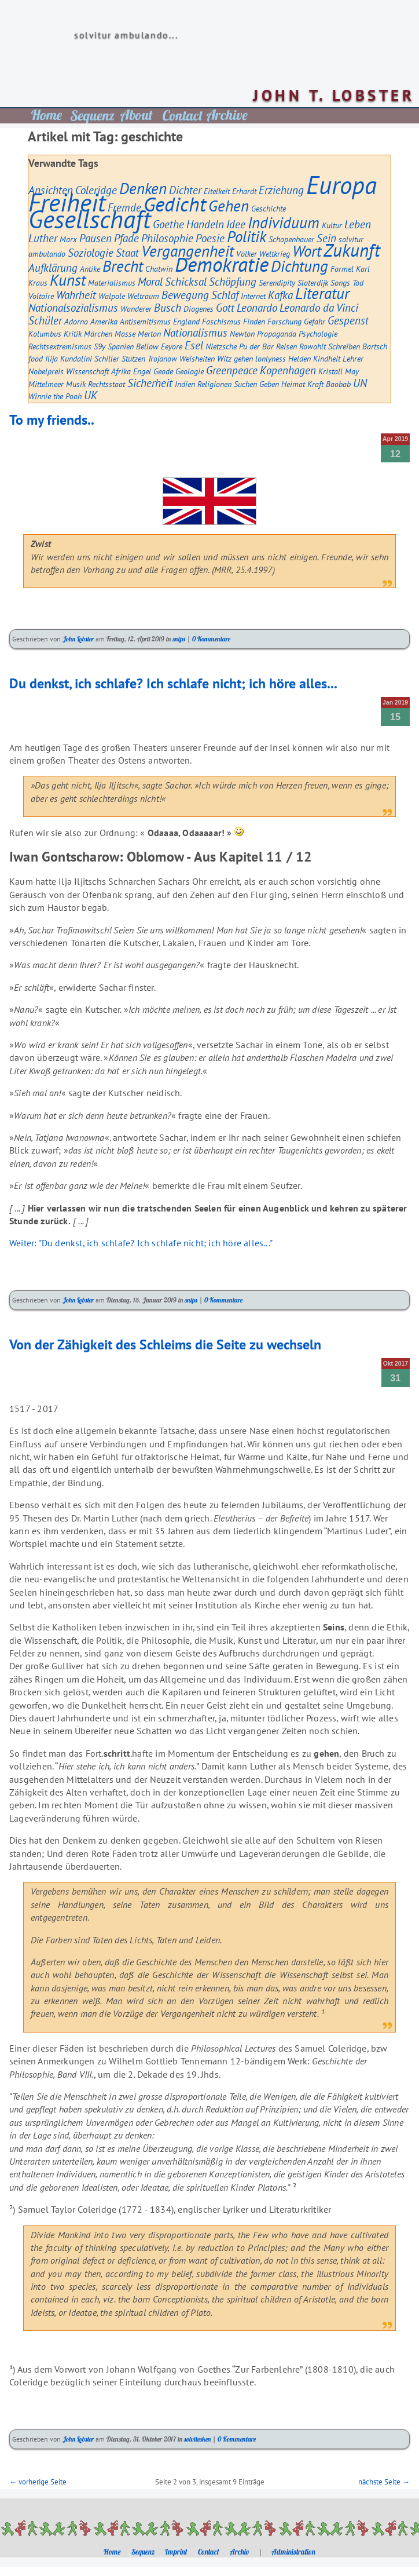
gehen (243, 358)
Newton (242, 333)
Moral (150, 282)
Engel (142, 371)
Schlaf (224, 295)
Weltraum (143, 295)
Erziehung (281, 190)
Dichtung (299, 266)
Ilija (51, 358)
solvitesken (197, 2439)
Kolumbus (44, 333)
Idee (235, 224)
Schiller (106, 358)
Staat (127, 253)
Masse (125, 333)
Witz (224, 358)
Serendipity (277, 282)
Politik (246, 236)
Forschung (284, 321)
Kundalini (76, 358)
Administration (293, 2551)
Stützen (133, 358)
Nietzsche (221, 346)
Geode (163, 371)
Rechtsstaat (106, 383)
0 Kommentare (211, 638)
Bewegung (185, 295)
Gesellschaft (89, 219)
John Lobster (78, 638)
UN (360, 383)
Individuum (283, 222)
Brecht (122, 266)
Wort (306, 251)
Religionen (214, 383)
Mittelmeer (46, 383)
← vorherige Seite (38, 2482)
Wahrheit (76, 295)
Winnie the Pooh (55, 396)
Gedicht (175, 204)
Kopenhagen (288, 370)
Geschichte (268, 208)
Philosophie (167, 238)
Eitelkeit (217, 190)
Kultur (332, 225)
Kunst (68, 280)
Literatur (322, 293)
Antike (90, 268)
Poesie (210, 238)
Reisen (286, 346)
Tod (357, 282)
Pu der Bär (256, 346)
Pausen (95, 238)
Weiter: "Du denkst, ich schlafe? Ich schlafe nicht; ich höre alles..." (141, 1243)
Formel (342, 268)
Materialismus (111, 282)
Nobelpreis (46, 371)
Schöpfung (232, 282)
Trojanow (162, 358)
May (352, 371)
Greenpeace (232, 370)
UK (90, 395)
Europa (341, 185)
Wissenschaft (87, 371)
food (35, 358)
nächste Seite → (384, 2482)
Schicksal (186, 282)
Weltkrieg (274, 253)
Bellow (147, 346)
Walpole (111, 295)
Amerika (103, 321)
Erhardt (244, 190)
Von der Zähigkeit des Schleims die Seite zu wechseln (165, 1344)
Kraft (315, 383)
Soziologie (90, 253)
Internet (253, 295)
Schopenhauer (291, 239)
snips (178, 638)
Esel (194, 345)
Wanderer (136, 308)
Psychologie (318, 333)
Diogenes (198, 308)
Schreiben (344, 346)
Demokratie (222, 264)
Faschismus (221, 321)
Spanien (121, 346)
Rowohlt (312, 346)
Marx (68, 239)
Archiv (239, 2551)
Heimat (293, 383)
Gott (225, 308)
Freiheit (66, 202)
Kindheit (326, 358)
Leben (357, 224)
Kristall (330, 371)
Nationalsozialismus (73, 308)
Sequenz (143, 2551)
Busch (167, 308)
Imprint (176, 2551)
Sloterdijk (312, 282)
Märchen (98, 333)
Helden (299, 358)
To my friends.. (51, 420)
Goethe (168, 224)
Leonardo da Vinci (319, 308)
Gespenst (348, 320)
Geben (269, 383)
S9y (99, 346)
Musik (76, 383)
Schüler (45, 320)
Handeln (205, 224)
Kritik (73, 333)
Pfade (126, 238)
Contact (208, 2551)
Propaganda (276, 333)
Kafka (280, 295)
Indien (185, 383)
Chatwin (158, 268)
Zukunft (352, 250)
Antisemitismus (145, 321)
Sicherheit (149, 383)
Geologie (189, 371)
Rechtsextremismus (59, 346)
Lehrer (353, 358)
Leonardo (257, 308)
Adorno (76, 321)
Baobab (338, 383)
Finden (254, 321)
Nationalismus (195, 333)
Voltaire (41, 295)
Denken (143, 188)
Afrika (121, 371)
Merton (149, 333)
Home (112, 2551)
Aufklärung (53, 268)
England (186, 321)
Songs (340, 282)
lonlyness (270, 358)
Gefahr (314, 321)
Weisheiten (197, 358)
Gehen (228, 206)
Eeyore (171, 346)
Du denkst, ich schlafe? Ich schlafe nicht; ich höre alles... (173, 683)
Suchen (245, 383)
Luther (42, 238)
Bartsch (374, 346)
